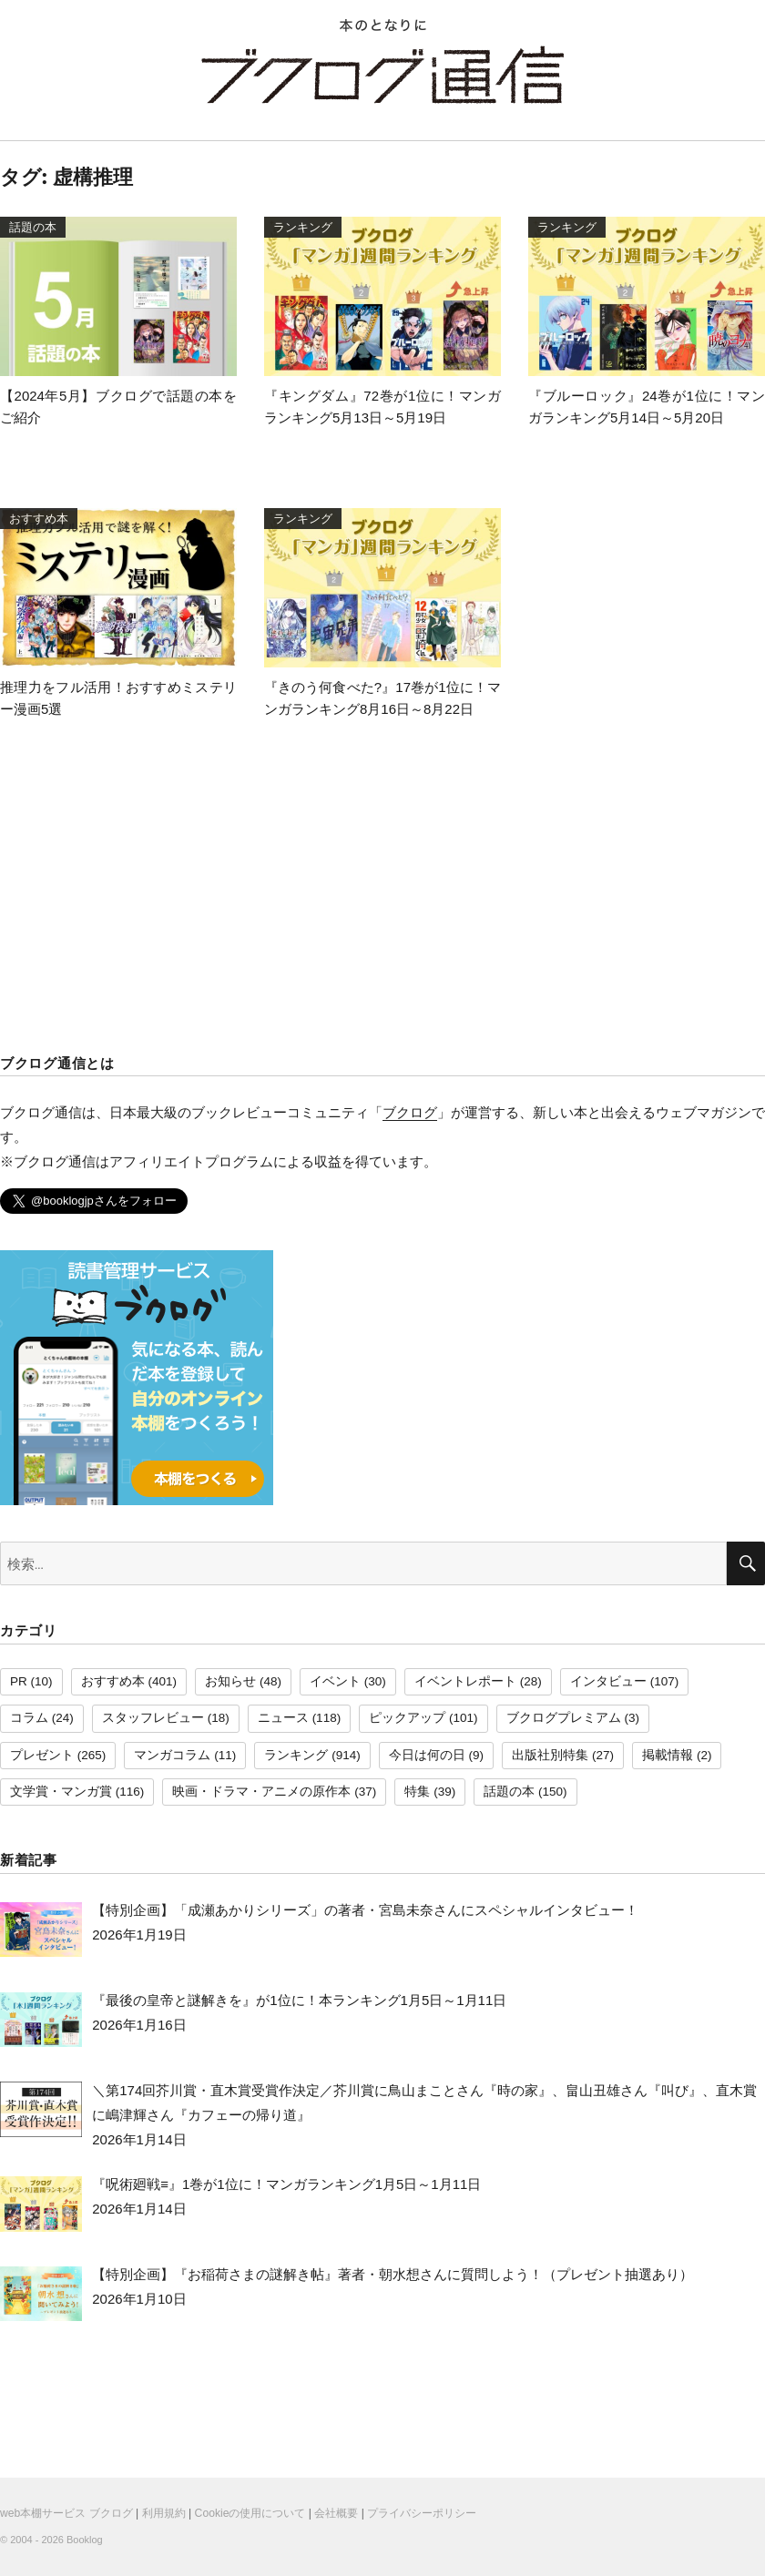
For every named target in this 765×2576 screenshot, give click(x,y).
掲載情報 (667, 1755)
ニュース (283, 1718)
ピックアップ (407, 1718)
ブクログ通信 (382, 75)
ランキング (296, 1755)
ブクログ (409, 1112)
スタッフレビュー (153, 1718)
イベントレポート (465, 1681)
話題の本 (509, 1791)
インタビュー (608, 1681)
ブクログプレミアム (563, 1718)
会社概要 (336, 2513)
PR (18, 1681)
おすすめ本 (113, 1681)
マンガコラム (172, 1755)
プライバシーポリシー (421, 2513)
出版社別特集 (550, 1755)
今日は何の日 (427, 1755)
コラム (29, 1718)
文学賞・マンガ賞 (61, 1791)
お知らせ (230, 1681)
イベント (335, 1681)
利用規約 (164, 2513)
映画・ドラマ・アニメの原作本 (261, 1791)
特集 (417, 1791)
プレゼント (42, 1755)
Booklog (84, 2539)
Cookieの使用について (250, 2513)
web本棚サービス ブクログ (66, 2513)
